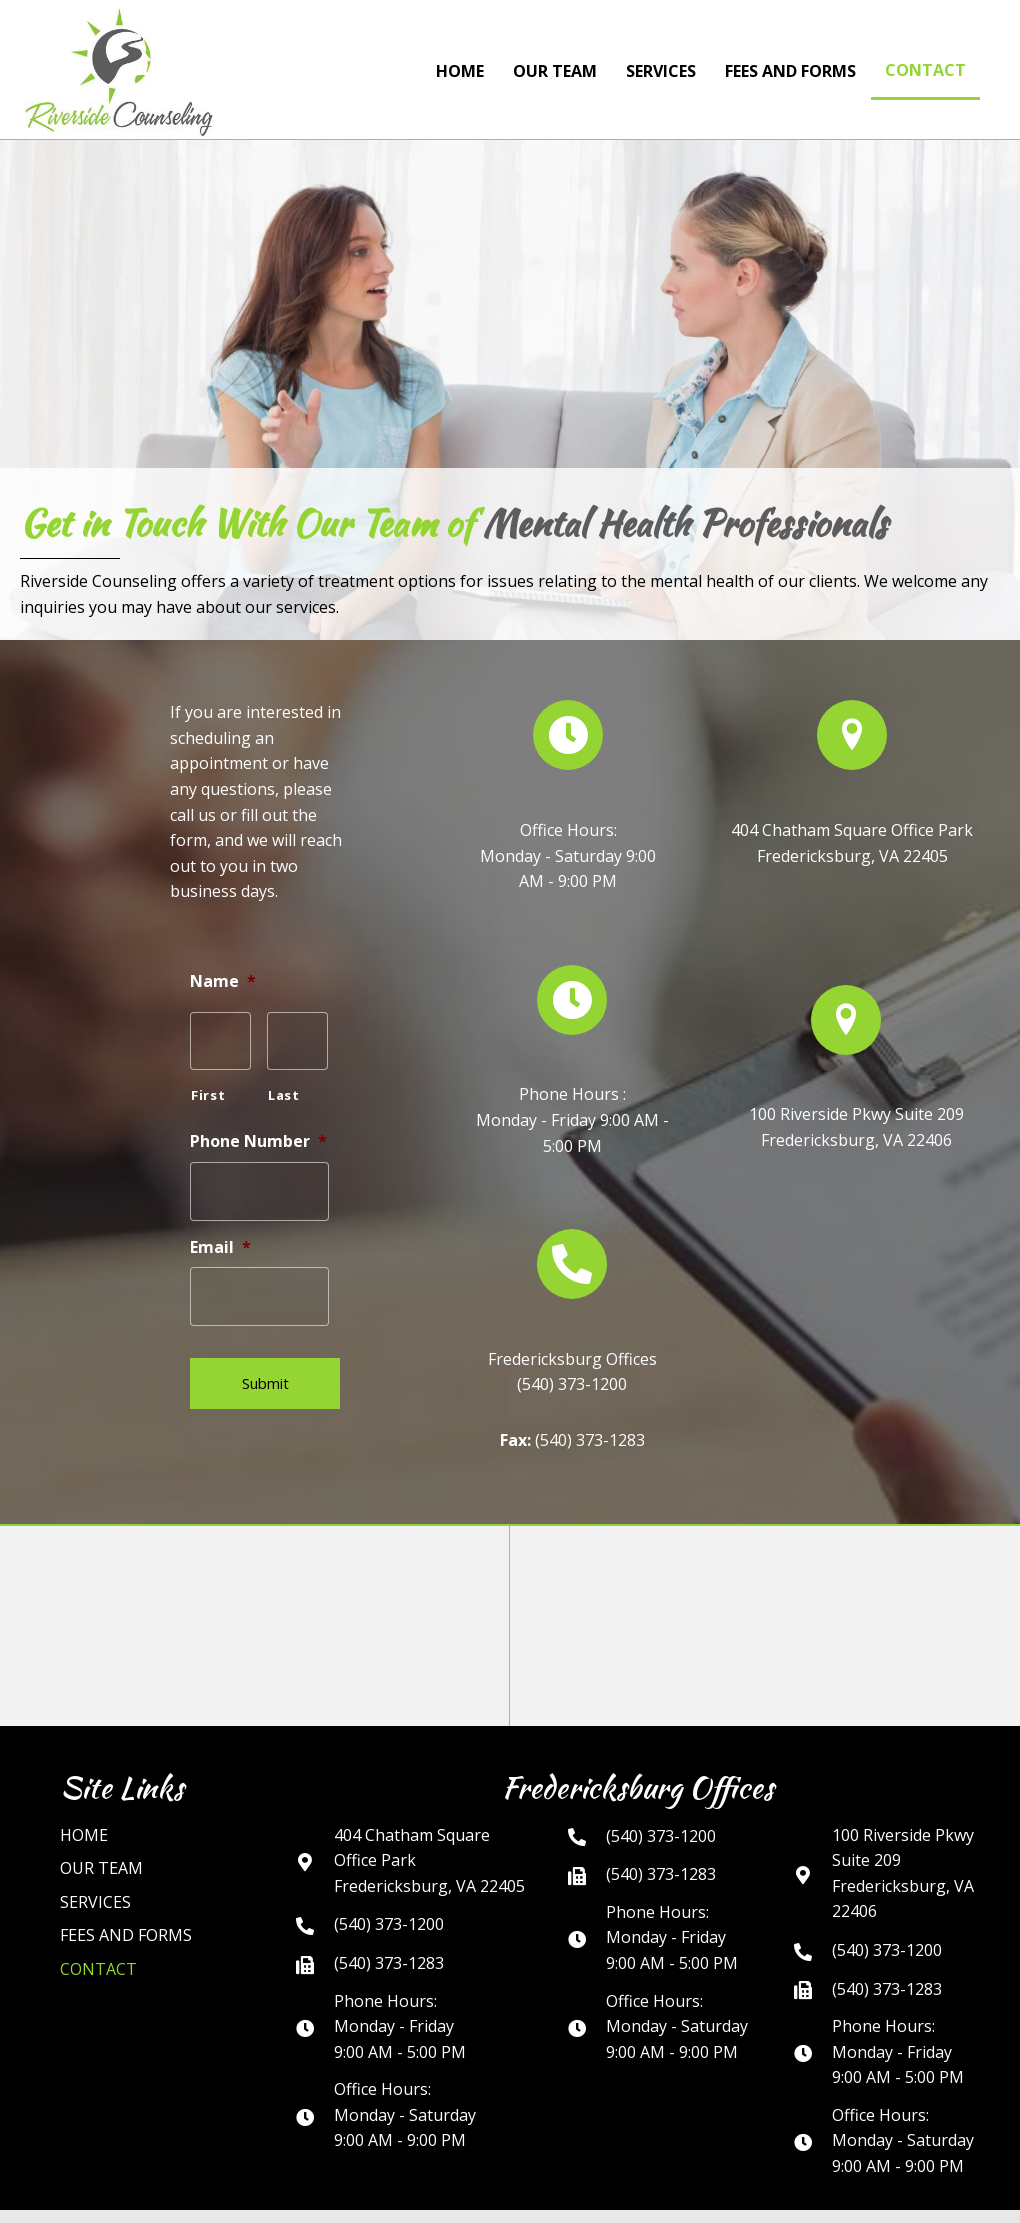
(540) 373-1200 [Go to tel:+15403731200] (389, 1893)
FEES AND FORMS (126, 1904)
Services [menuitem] (661, 71)
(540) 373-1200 (572, 1368)
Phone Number (258, 1135)
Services (95, 1870)
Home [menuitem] (460, 71)
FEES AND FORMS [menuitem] (790, 71)
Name (223, 981)
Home (84, 1803)
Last (284, 1090)
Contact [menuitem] (925, 70)
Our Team (101, 1836)
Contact (98, 1937)
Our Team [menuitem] (555, 71)
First (208, 1090)
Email (220, 1235)
